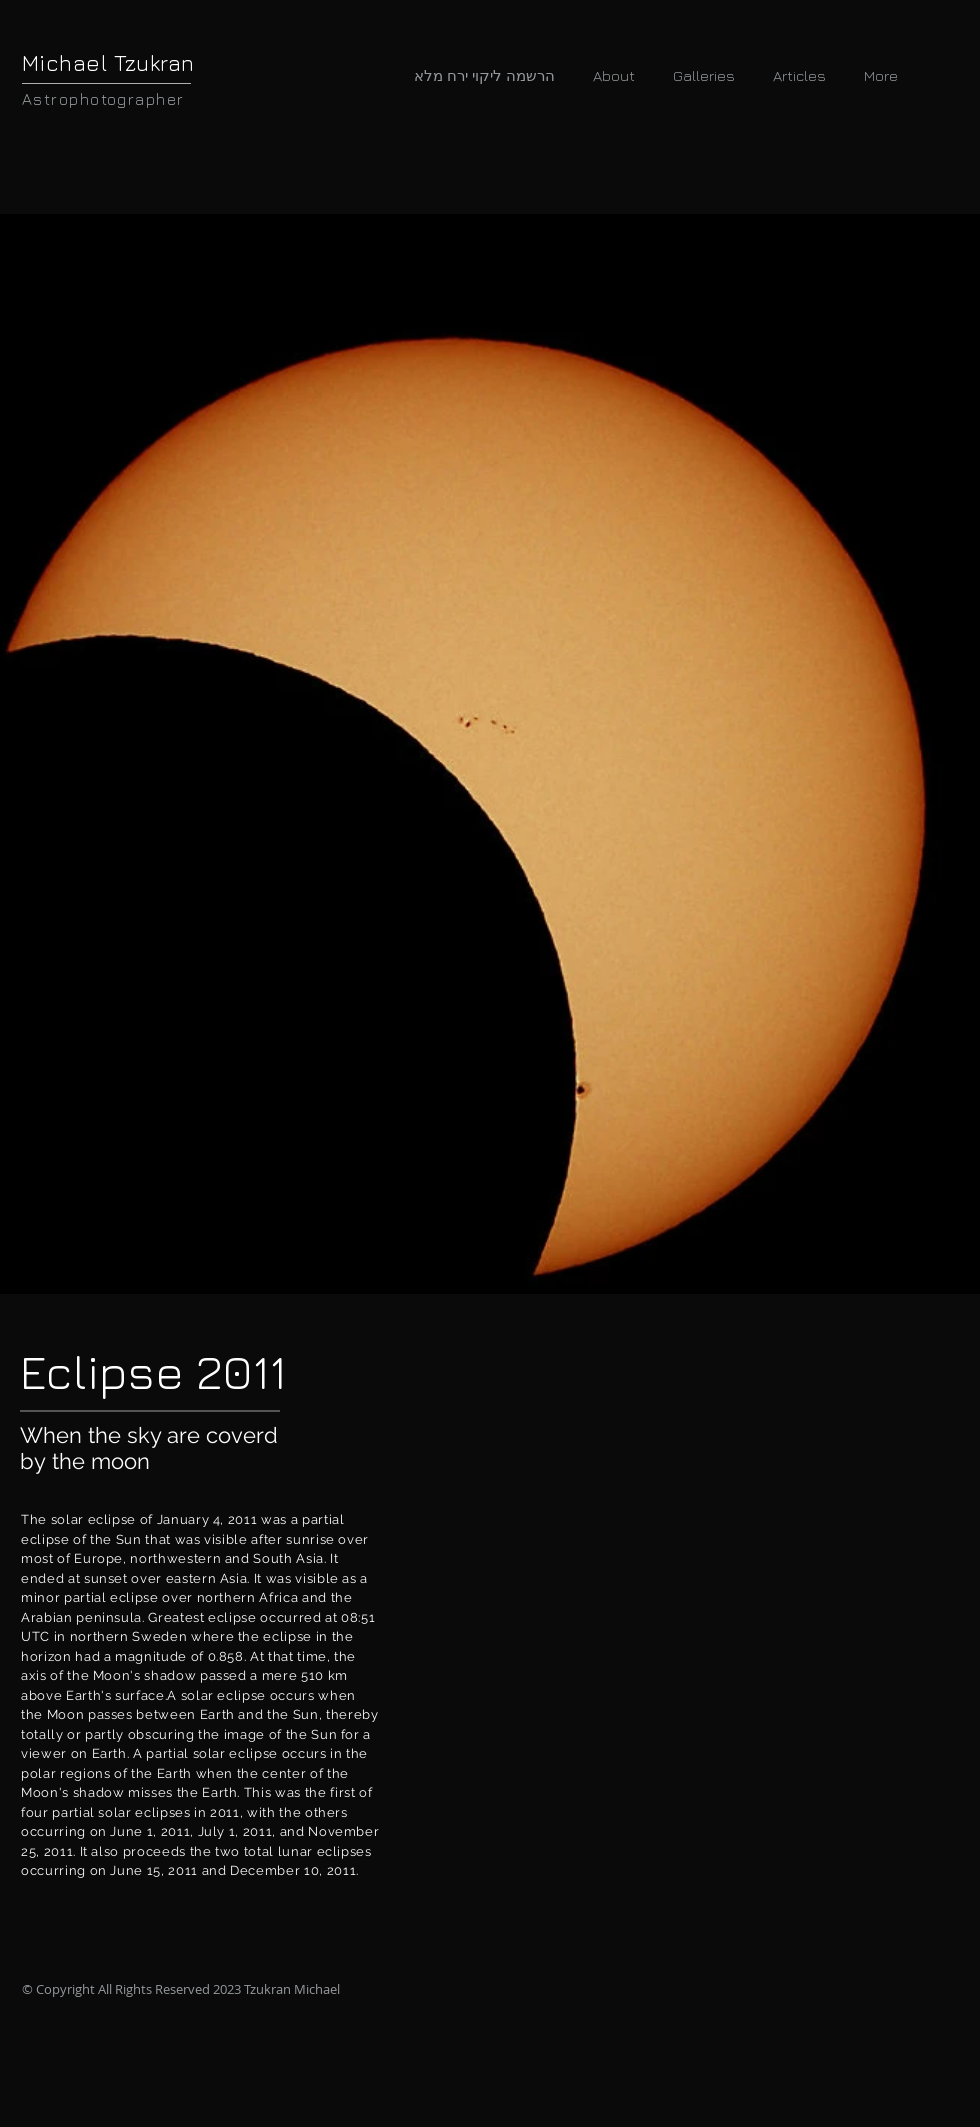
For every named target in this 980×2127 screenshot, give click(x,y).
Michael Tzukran (108, 63)
